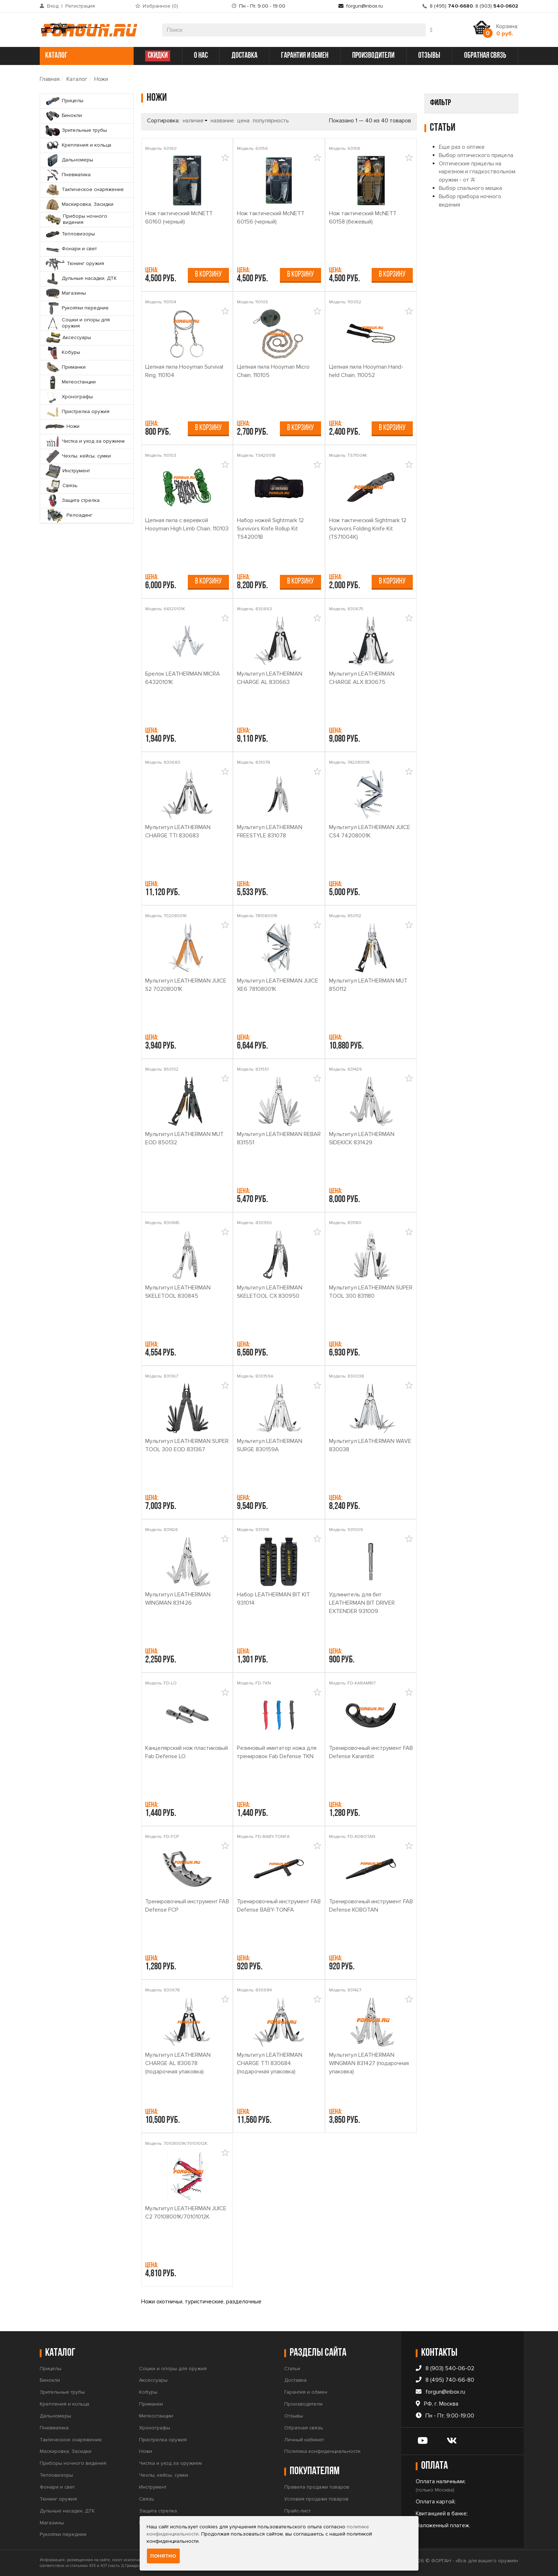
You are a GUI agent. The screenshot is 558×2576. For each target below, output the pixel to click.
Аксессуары (153, 2380)
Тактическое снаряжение (71, 2440)
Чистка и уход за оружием (170, 2463)
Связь (146, 2499)
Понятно (163, 2556)
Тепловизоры (56, 2475)
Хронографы (154, 2428)
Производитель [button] (452, 120)
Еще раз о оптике (462, 264)
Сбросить (501, 223)
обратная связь (485, 56)
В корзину (208, 274)
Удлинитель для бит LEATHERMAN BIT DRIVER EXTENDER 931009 (362, 1603)
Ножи (101, 79)
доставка (245, 56)
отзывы (429, 56)
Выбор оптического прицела (476, 272)
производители (373, 56)
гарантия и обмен (304, 56)
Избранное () (160, 6)
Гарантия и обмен (305, 2392)
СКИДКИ (158, 56)
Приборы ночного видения (73, 2463)
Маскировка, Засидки (65, 2451)
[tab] (471, 121)
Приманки (151, 2404)
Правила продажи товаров (316, 2487)
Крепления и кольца (64, 2404)
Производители (303, 2404)
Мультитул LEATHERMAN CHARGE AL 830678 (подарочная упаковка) (178, 2063)
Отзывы (293, 2416)
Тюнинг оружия (58, 2499)
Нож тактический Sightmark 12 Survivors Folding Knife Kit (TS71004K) (367, 529)
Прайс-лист (297, 2511)
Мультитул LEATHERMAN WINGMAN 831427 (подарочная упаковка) (369, 2063)
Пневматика (54, 2428)
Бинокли (50, 2380)
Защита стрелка (158, 2511)
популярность (271, 120)
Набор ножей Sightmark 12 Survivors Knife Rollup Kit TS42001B (270, 529)
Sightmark (455, 148)
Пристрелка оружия (163, 2440)
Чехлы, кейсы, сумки (163, 2475)
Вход (53, 6)
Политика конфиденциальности (322, 2451)
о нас (201, 56)
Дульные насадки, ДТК (67, 2511)
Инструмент (152, 2487)
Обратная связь (303, 2428)
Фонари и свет (57, 2487)
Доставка (295, 2380)
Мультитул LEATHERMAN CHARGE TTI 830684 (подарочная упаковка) (269, 2063)
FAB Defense (459, 136)
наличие (193, 120)
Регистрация (80, 6)
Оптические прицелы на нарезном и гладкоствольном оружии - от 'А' (477, 289)
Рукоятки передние (63, 2534)
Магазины (52, 2523)
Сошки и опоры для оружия (173, 2368)
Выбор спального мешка (470, 305)
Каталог (76, 79)
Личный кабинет (304, 2440)
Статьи (292, 2368)
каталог (85, 56)
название (222, 120)
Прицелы (50, 2368)
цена (243, 120)
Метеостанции (156, 2416)
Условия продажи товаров (316, 2499)
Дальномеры (55, 2416)
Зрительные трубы (62, 2392)
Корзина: (507, 30)
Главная (50, 79)
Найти (437, 223)
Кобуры (148, 2392)
